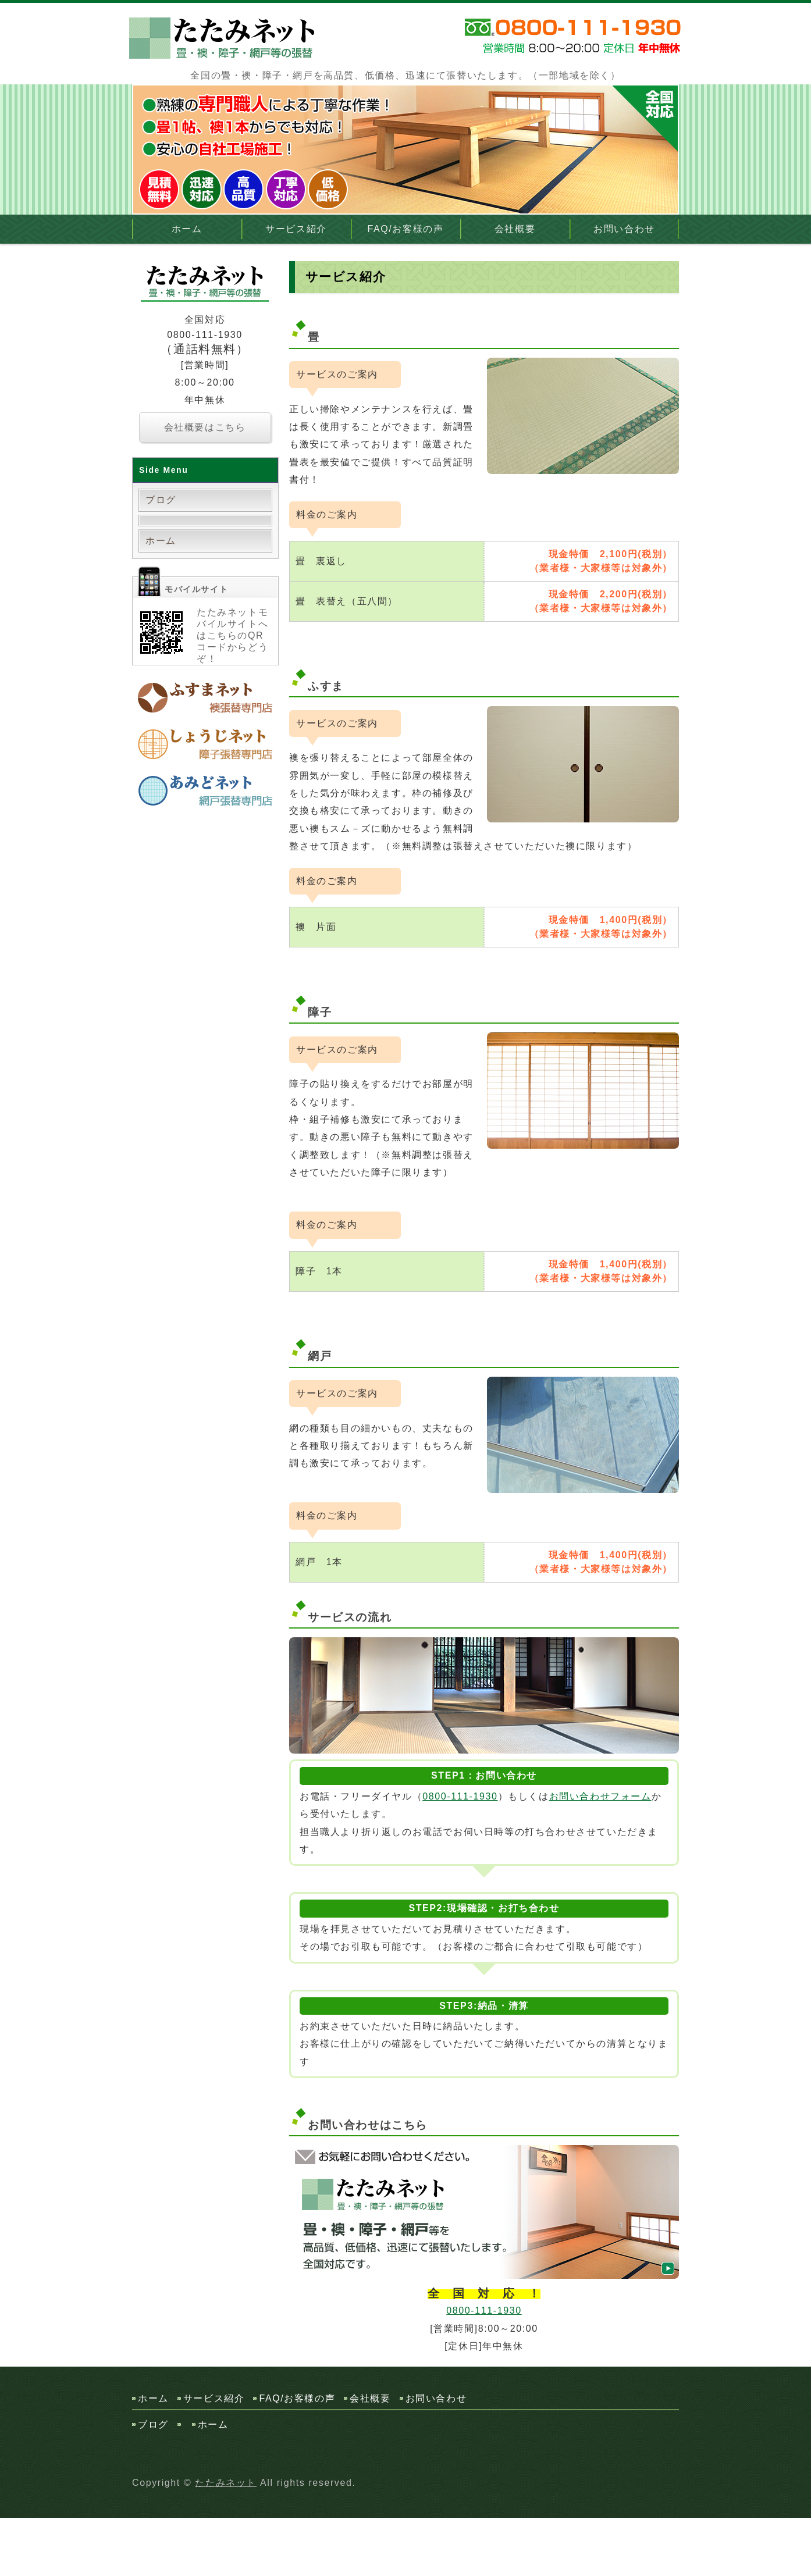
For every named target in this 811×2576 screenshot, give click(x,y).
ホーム (187, 229)
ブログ (160, 500)
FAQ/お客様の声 (406, 229)
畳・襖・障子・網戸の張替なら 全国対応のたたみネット (225, 38)
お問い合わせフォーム (600, 1796)
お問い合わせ (624, 229)
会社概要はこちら (205, 427)
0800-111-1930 (459, 1796)
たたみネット (226, 2483)
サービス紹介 (296, 229)
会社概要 (515, 229)
